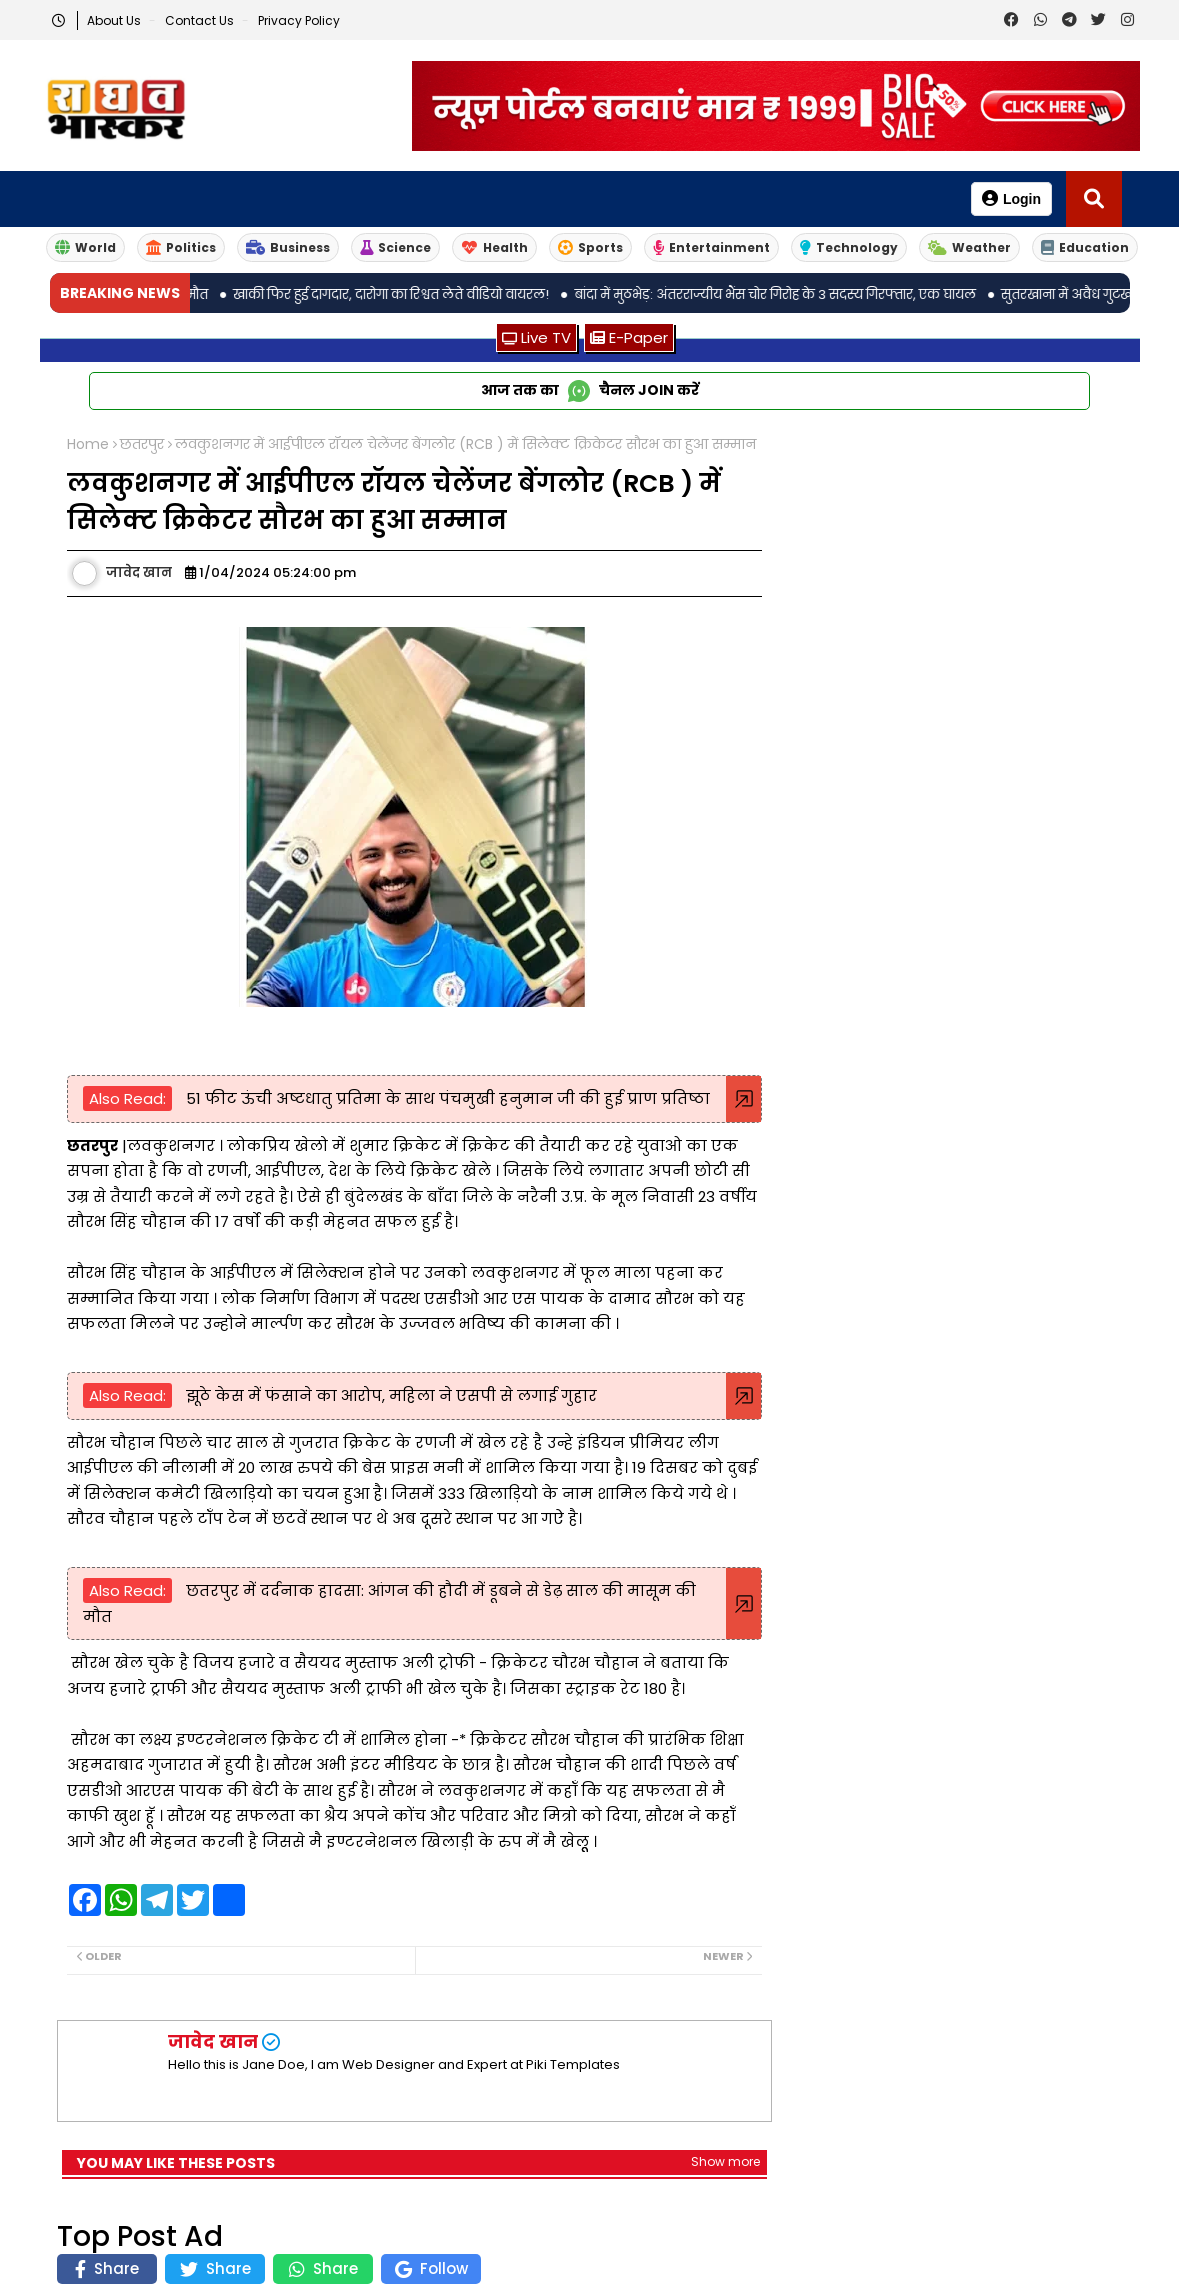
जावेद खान (213, 2041)
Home (88, 444)
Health (494, 247)
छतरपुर (142, 444)
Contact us (201, 20)
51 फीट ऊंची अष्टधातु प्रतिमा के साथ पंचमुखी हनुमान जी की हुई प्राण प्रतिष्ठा (446, 1098)
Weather (969, 247)
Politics (181, 247)
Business (288, 247)
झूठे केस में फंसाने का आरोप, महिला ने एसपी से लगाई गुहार (389, 1395)
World (85, 247)
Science (395, 247)
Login (1011, 198)
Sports (590, 247)
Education (1085, 247)
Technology (849, 247)
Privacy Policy (299, 20)
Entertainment (711, 247)
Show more (725, 2161)
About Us (115, 20)
